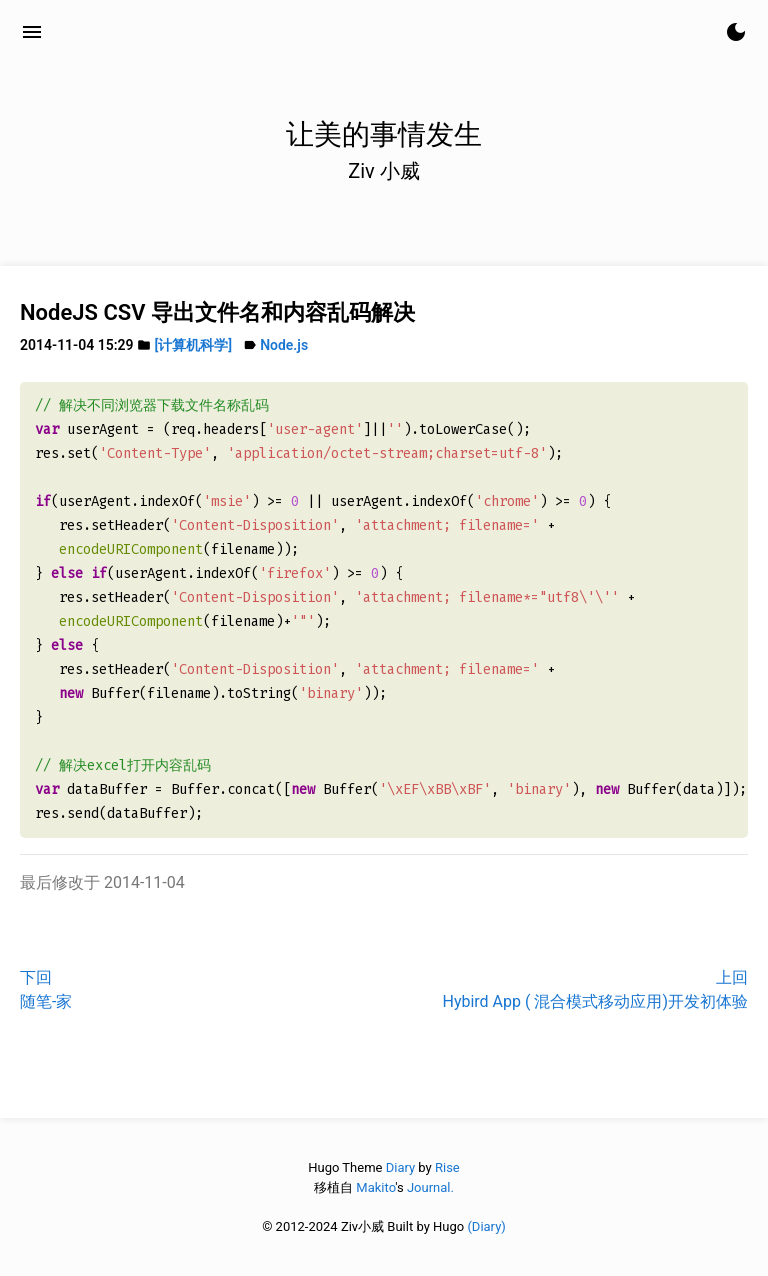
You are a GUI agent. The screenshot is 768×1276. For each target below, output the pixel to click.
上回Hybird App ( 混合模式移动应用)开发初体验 (595, 989)
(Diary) (486, 1226)
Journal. (430, 1187)
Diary (400, 1167)
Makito (375, 1187)
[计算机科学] (194, 345)
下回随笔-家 (46, 989)
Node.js (284, 345)
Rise (447, 1167)
